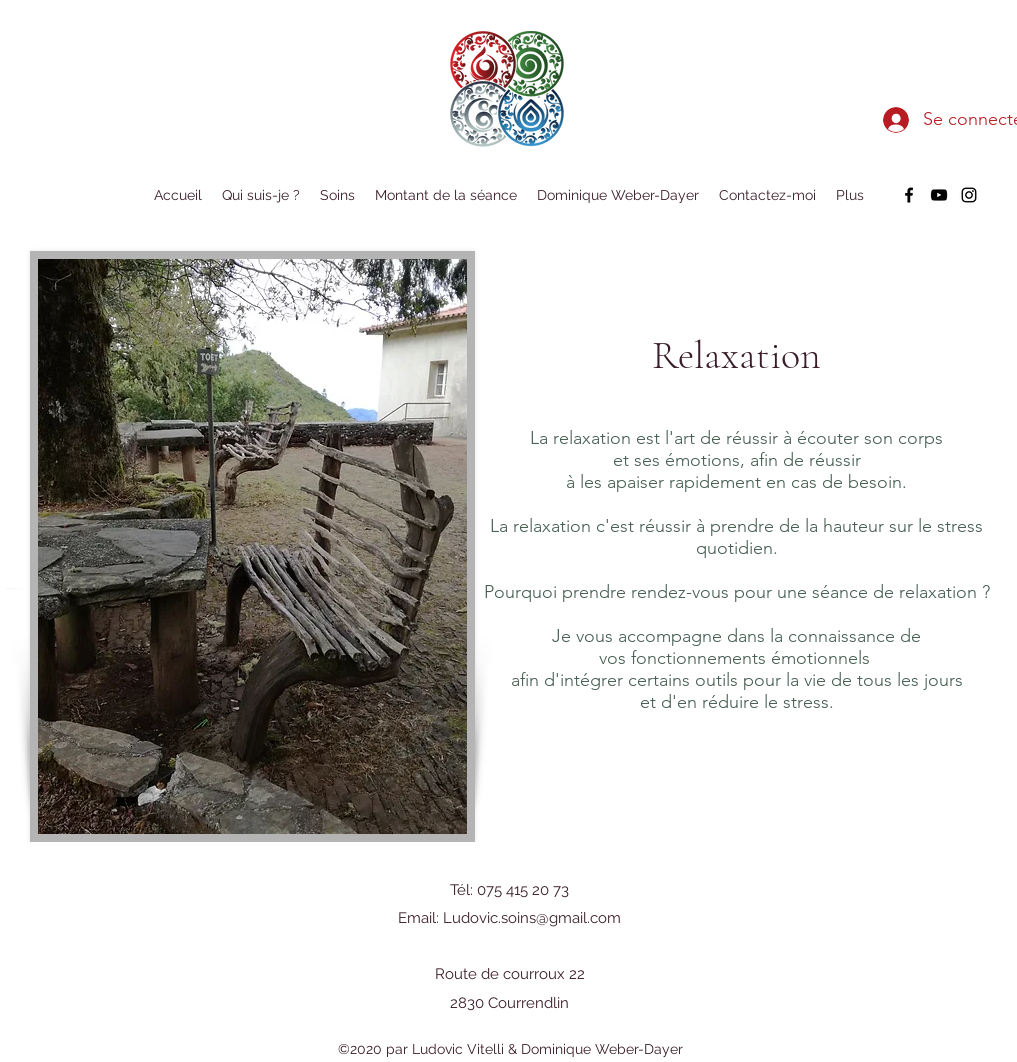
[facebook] (909, 195)
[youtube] (939, 195)
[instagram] (969, 195)
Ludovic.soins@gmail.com (532, 918)
